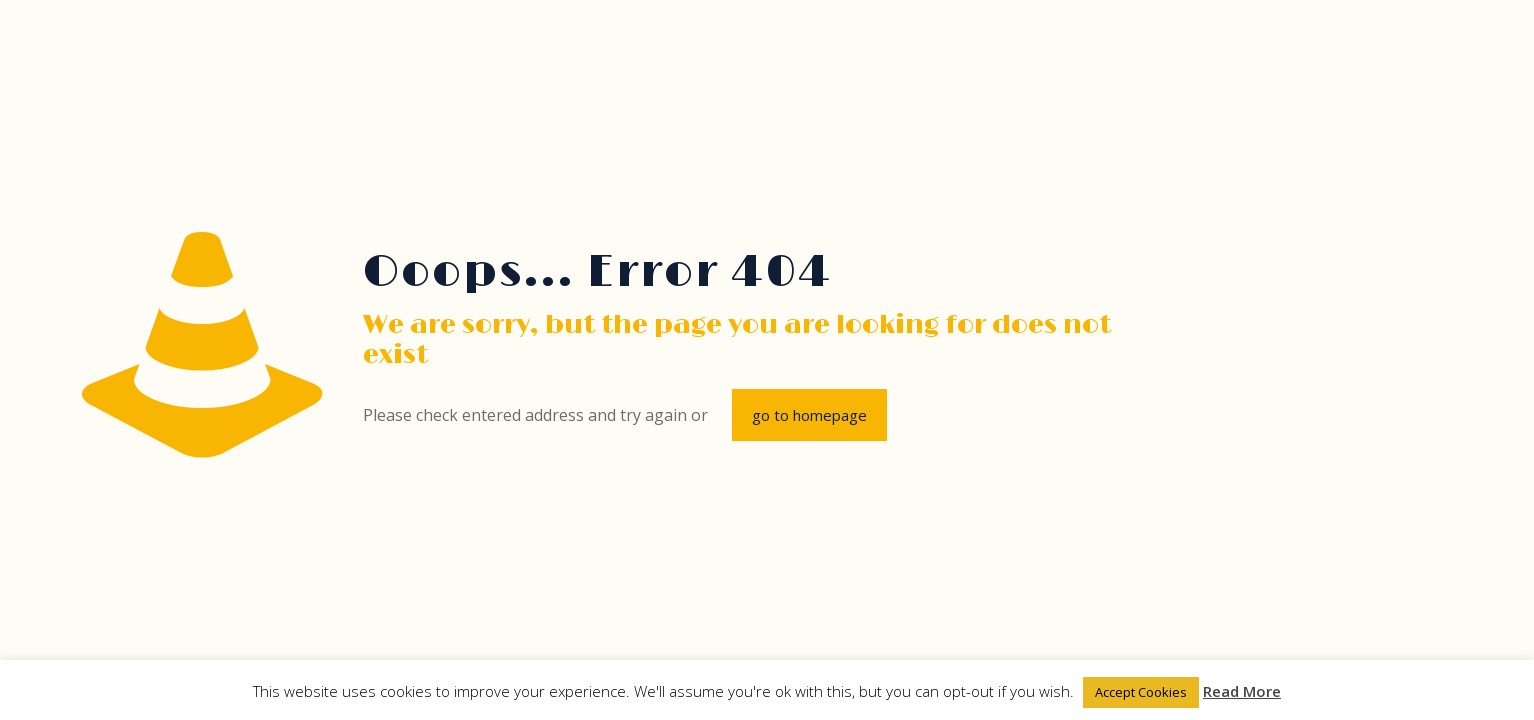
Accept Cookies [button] (1141, 692)
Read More (1242, 691)
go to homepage (809, 415)
